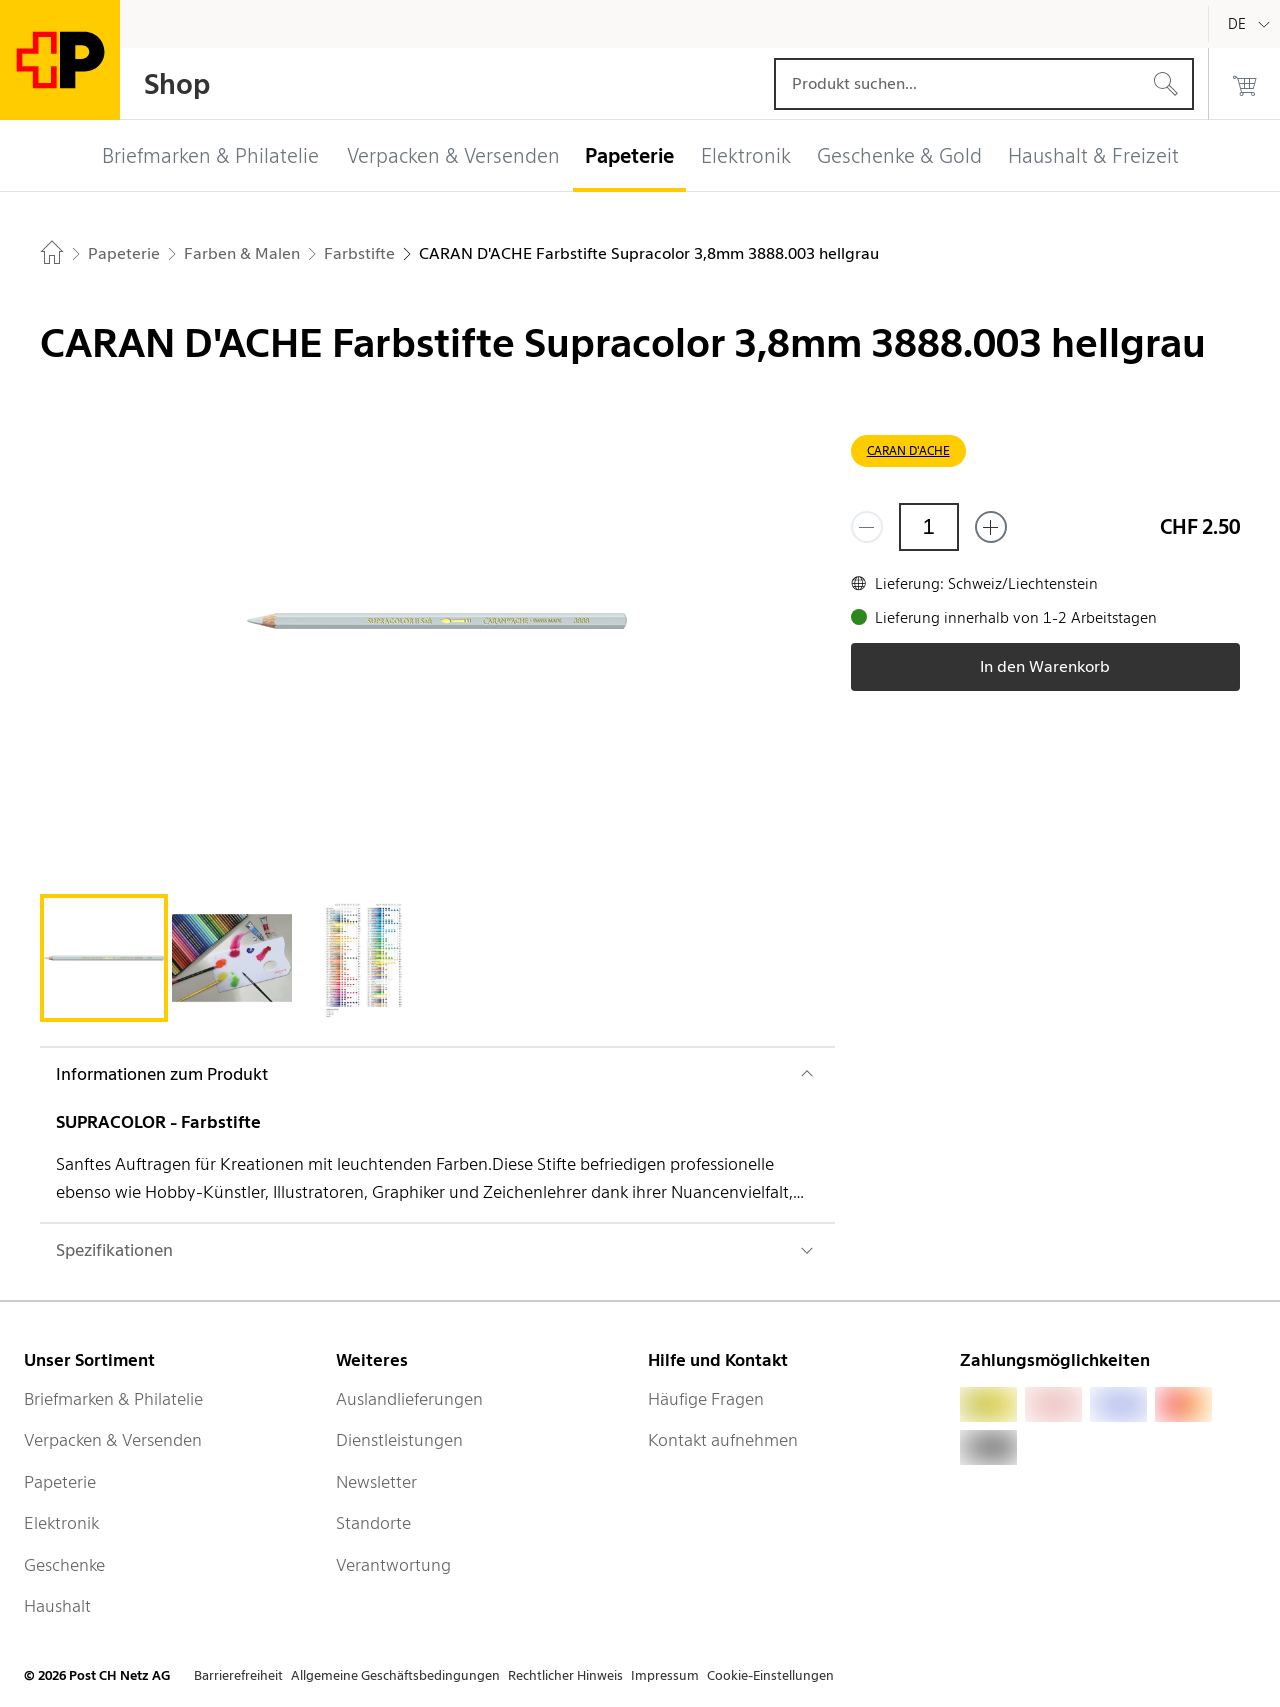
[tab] (104, 958)
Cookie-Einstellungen (770, 1675)
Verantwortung (393, 1565)
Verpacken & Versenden (113, 1440)
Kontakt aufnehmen (723, 1440)
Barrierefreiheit (238, 1675)
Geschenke (64, 1565)
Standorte (373, 1523)
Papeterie (60, 1482)
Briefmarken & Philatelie (113, 1399)
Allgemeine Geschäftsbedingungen (395, 1675)
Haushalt (57, 1606)
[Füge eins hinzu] (991, 527)
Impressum (665, 1675)
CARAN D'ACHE (908, 450)
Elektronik (61, 1523)
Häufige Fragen (706, 1399)
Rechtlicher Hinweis (565, 1675)
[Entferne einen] (867, 527)
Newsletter (376, 1482)
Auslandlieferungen (409, 1399)
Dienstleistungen (399, 1440)
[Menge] (929, 527)
